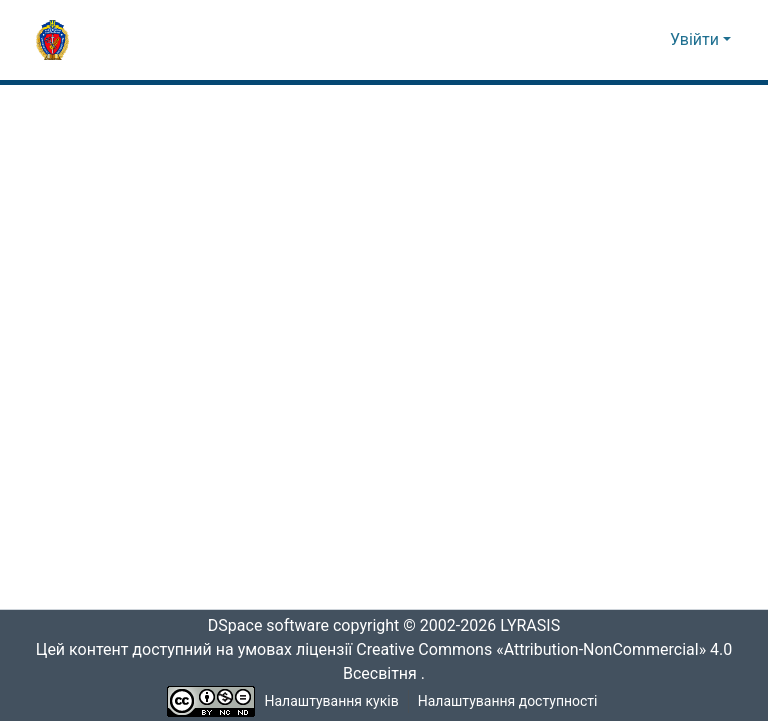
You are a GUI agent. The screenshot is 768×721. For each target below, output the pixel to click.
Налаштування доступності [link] (508, 701)
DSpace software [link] (262, 626)
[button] (52, 40)
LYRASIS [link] (535, 626)
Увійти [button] (696, 40)
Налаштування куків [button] (332, 701)
